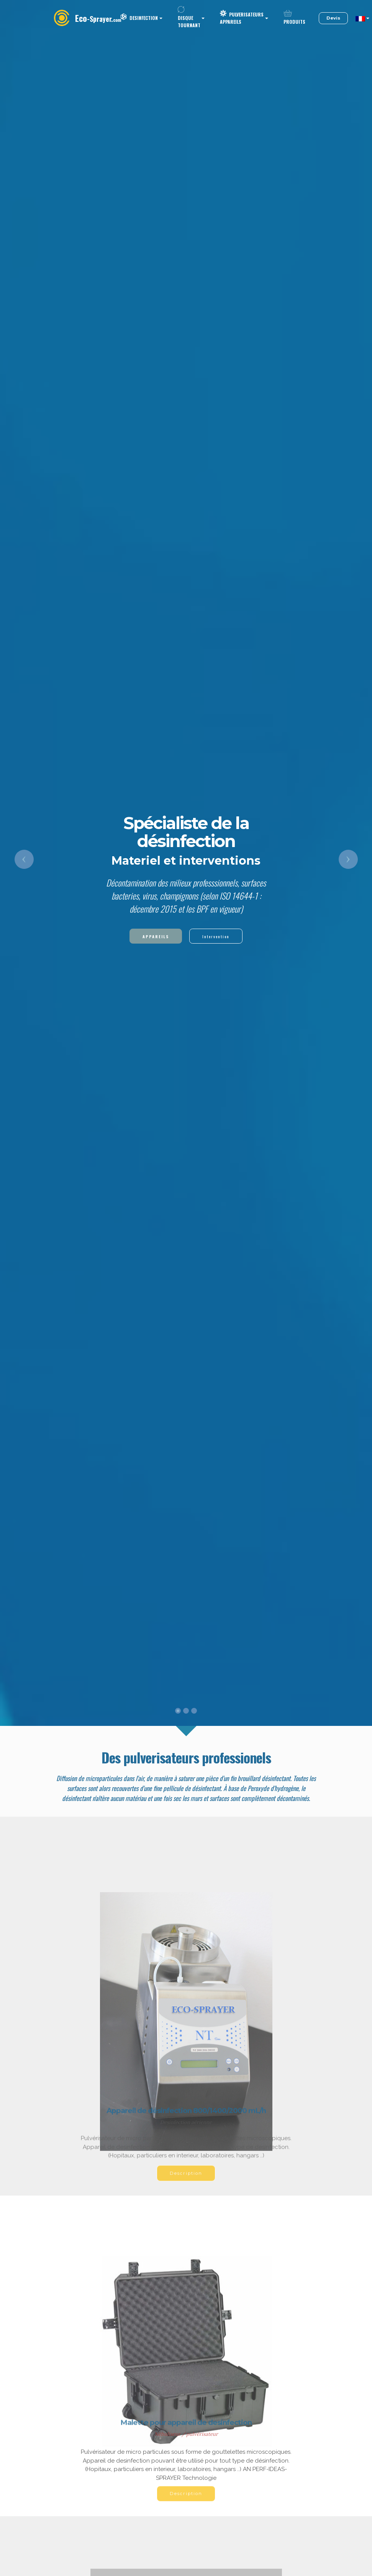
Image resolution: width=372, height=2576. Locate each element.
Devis (333, 18)
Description (186, 2181)
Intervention (215, 936)
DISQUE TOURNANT (189, 18)
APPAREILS (156, 936)
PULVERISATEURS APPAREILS (242, 18)
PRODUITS (294, 18)
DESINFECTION (139, 18)
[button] (24, 859)
